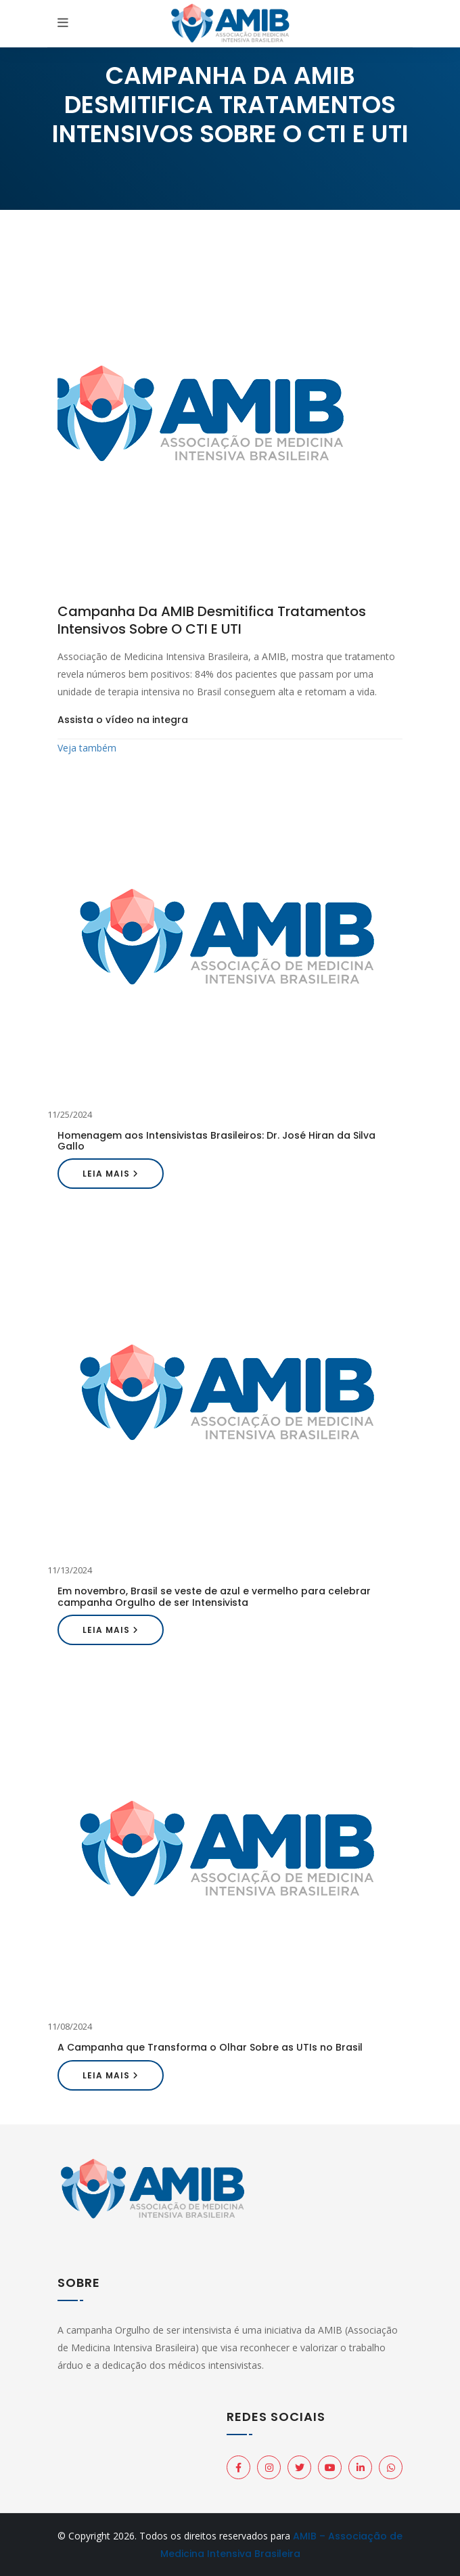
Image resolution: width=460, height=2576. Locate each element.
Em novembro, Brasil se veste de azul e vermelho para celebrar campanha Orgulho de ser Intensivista (214, 1596)
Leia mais (111, 1173)
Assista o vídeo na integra (123, 719)
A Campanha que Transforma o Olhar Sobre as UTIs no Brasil (210, 2047)
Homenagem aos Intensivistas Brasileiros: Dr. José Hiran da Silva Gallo (216, 1141)
